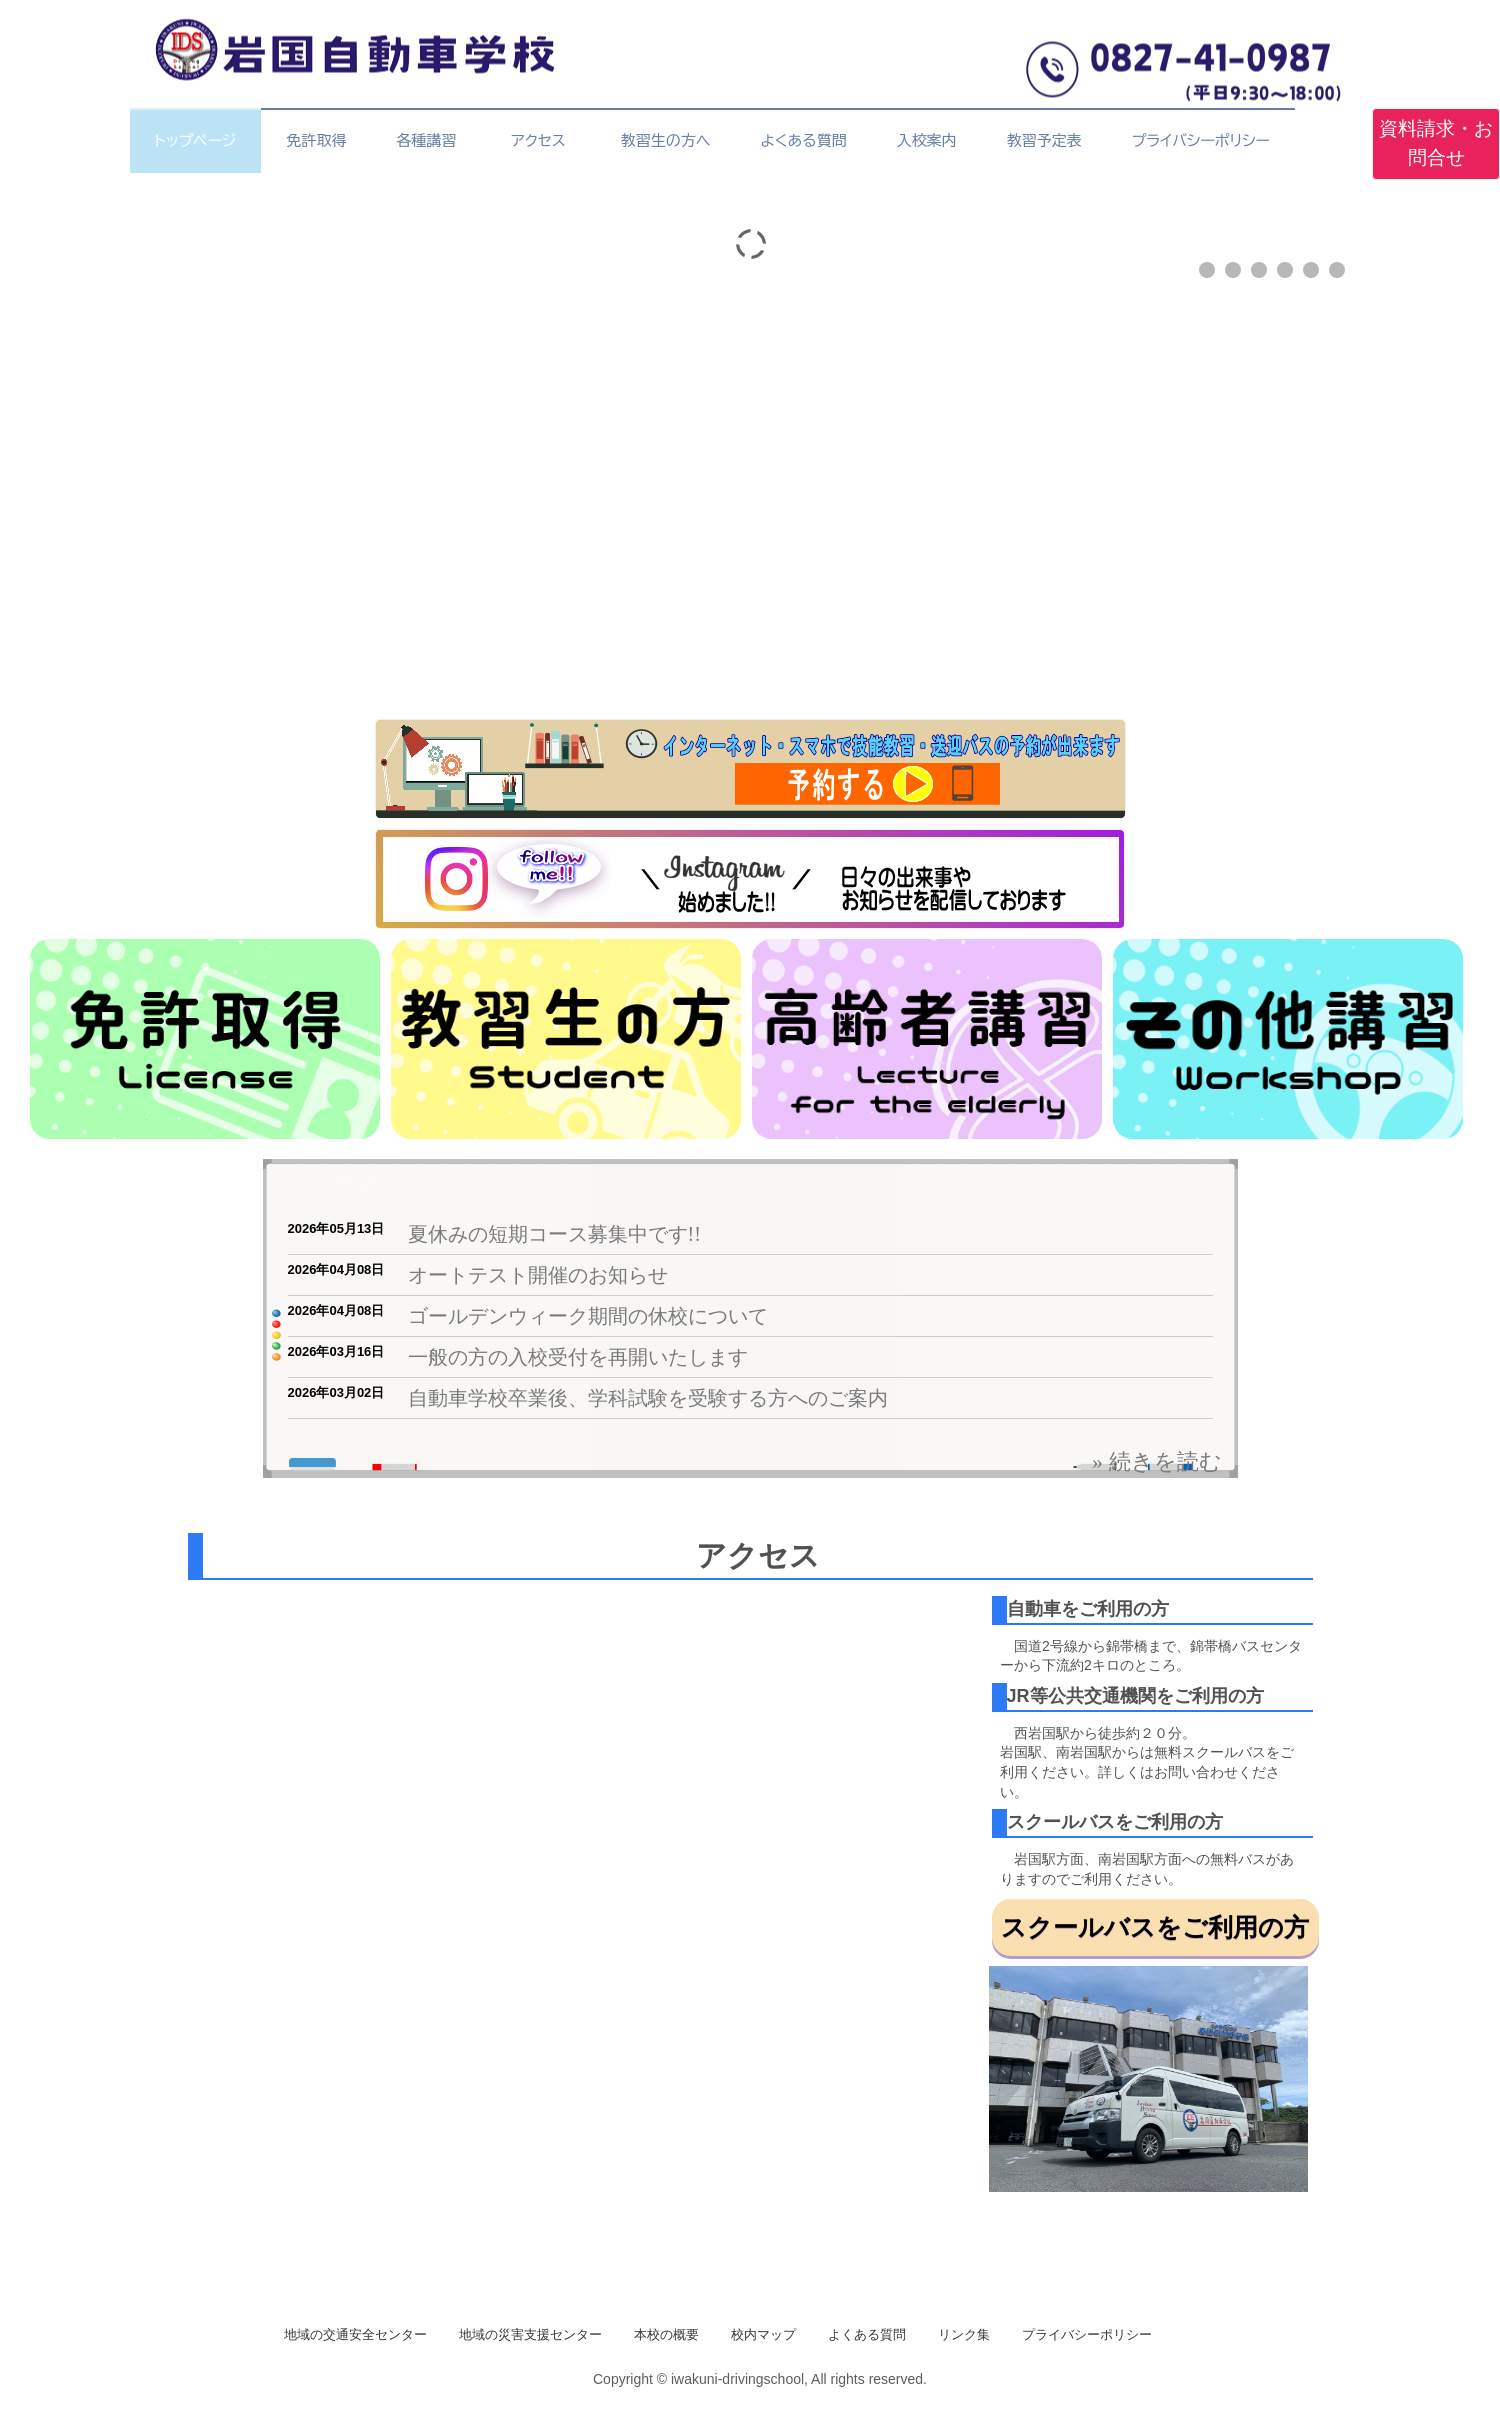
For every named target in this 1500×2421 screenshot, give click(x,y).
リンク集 (964, 2334)
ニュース (329, 1183)
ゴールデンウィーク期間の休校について (588, 1316)
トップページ (196, 140)
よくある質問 (803, 140)
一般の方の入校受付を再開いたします (578, 1357)
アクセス (543, 140)
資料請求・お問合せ (1436, 143)
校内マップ (763, 2334)
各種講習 (426, 140)
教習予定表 (1044, 140)
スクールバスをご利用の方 (1155, 1927)
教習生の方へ (666, 140)
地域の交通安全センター (355, 2334)
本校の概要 (666, 2334)
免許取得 (316, 140)
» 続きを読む (1157, 1461)
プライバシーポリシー (1201, 140)
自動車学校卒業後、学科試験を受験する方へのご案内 (648, 1398)
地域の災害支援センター (530, 2334)
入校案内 (927, 140)
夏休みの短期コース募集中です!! (554, 1234)
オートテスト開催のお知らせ (538, 1275)
